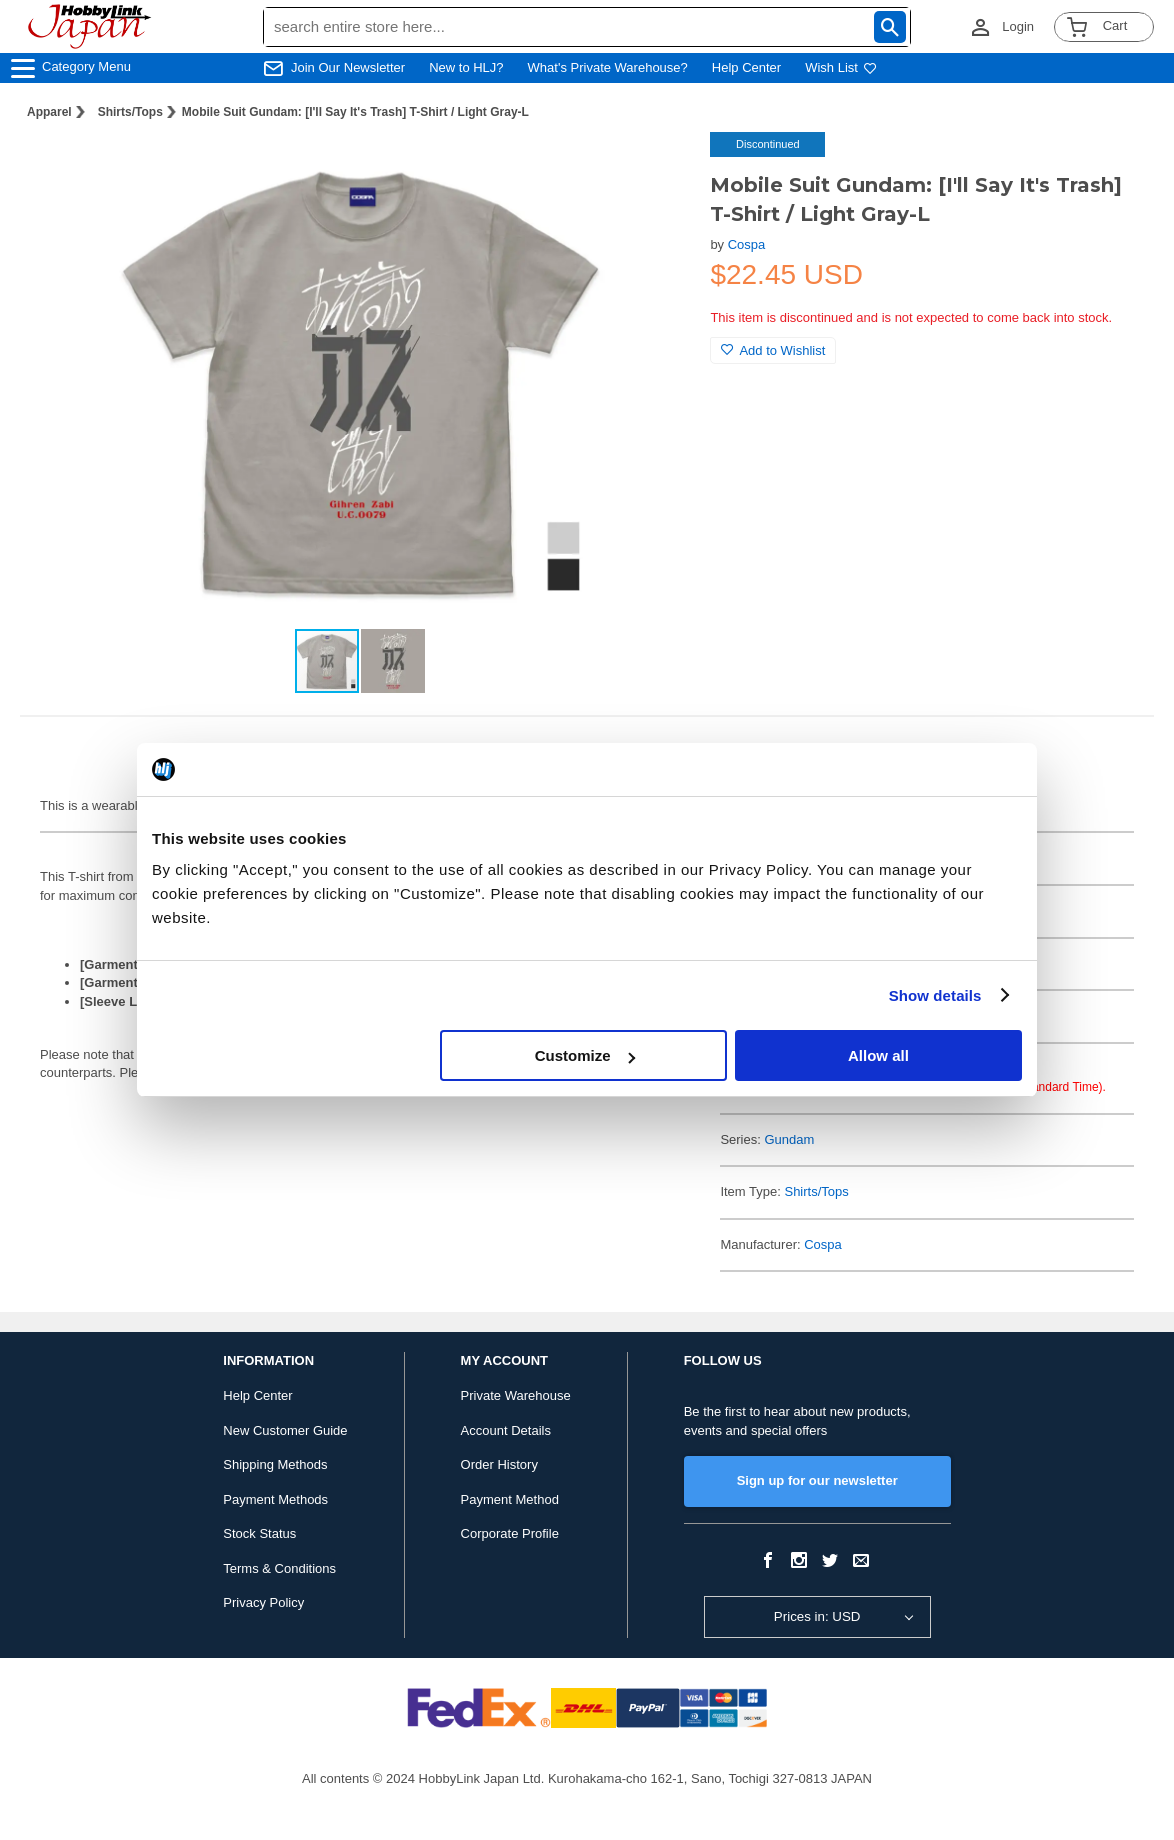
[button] (654, 168)
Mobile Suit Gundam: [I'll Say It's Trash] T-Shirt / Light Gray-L (355, 112)
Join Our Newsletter (348, 67)
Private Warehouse (516, 1395)
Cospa (747, 244)
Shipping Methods (275, 1464)
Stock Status (259, 1533)
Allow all (878, 1055)
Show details (935, 995)
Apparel (49, 112)
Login (1018, 26)
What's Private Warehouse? (608, 67)
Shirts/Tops (130, 112)
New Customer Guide (285, 1430)
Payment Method (510, 1499)
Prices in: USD (817, 1616)
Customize (585, 1055)
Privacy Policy (263, 1602)
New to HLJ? (466, 67)
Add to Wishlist (773, 350)
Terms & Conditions (279, 1568)
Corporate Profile (510, 1533)
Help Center (746, 67)
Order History (499, 1464)
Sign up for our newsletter (817, 1480)
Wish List (841, 67)
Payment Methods (275, 1499)
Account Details (506, 1430)
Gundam (789, 1139)
